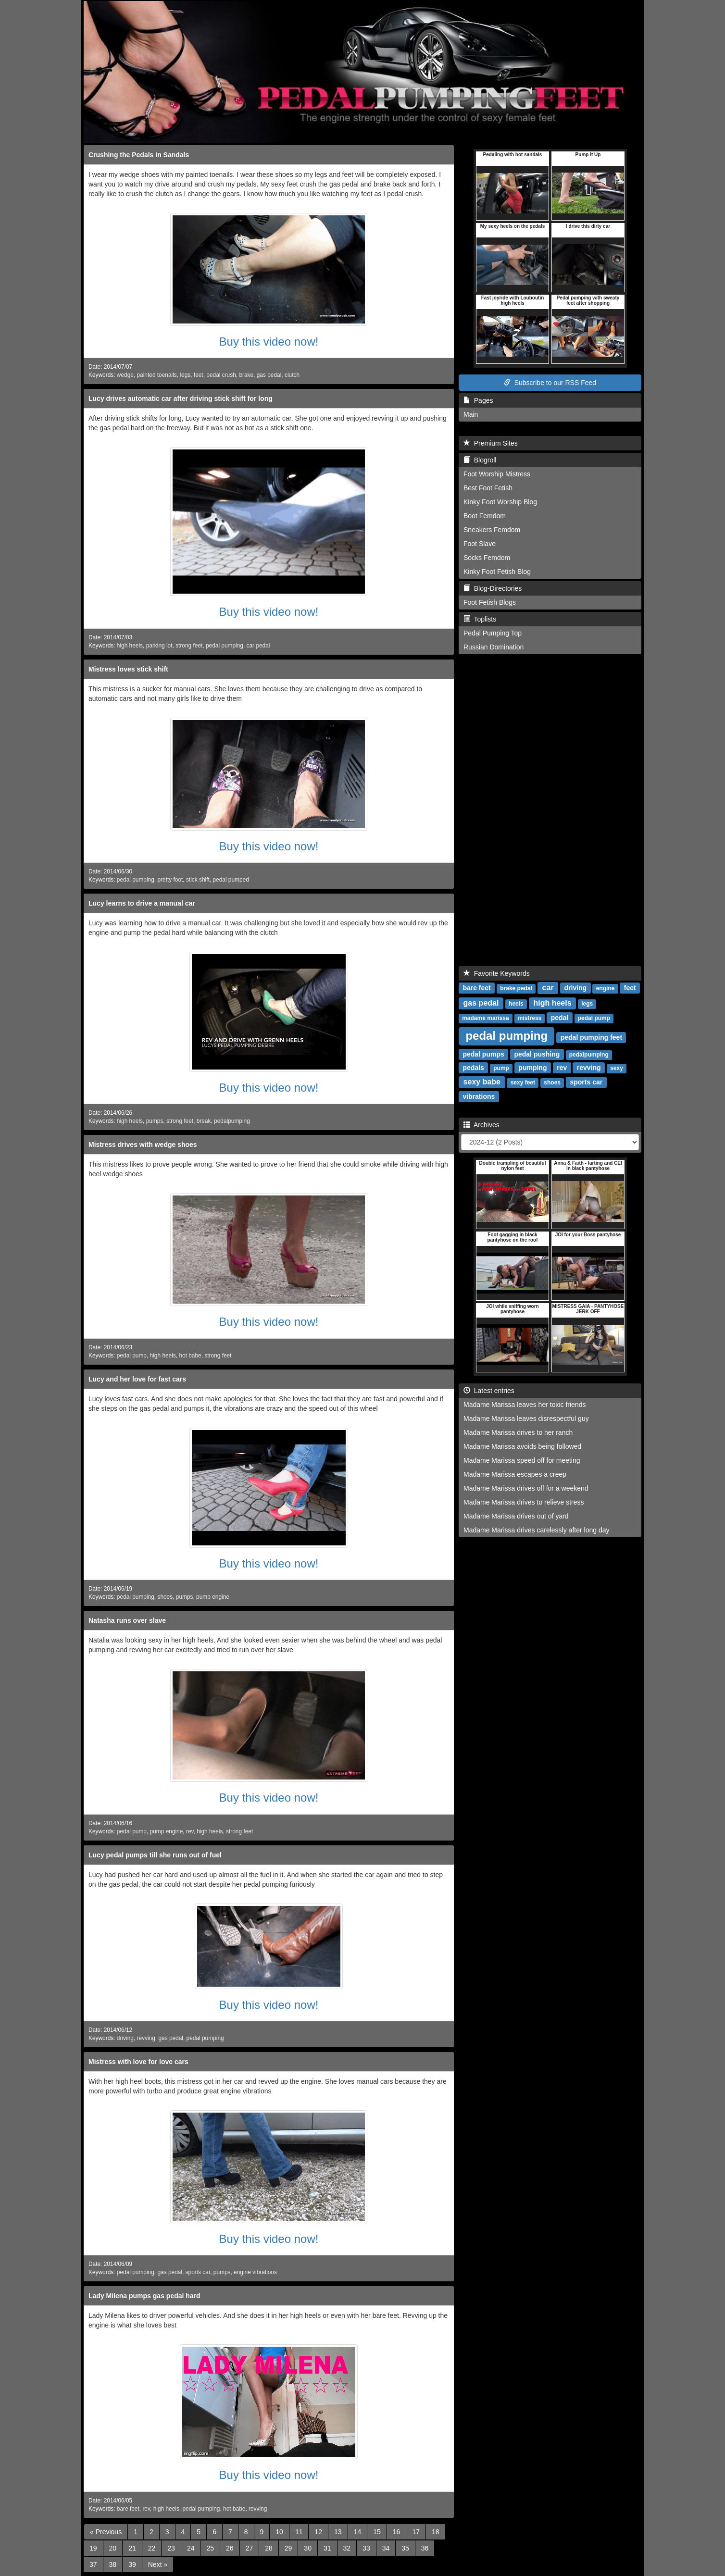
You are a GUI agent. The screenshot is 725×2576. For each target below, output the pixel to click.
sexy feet (523, 1082)
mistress (529, 1018)
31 (327, 2548)
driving (125, 2038)
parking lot (159, 645)
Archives (481, 1125)
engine (605, 988)
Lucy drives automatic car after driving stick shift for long (180, 398)
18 (435, 2532)
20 (113, 2548)
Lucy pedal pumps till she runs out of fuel (155, 1855)
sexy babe (481, 1082)
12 (318, 2532)
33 (366, 2548)
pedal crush (221, 375)
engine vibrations (255, 2272)
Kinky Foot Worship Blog (500, 502)
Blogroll (479, 460)
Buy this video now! (269, 341)
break (204, 1121)
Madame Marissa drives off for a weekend (525, 1488)
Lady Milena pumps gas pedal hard (144, 2296)
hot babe (190, 1355)
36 (425, 2548)
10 (279, 2532)
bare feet (128, 2508)
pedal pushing (537, 1054)
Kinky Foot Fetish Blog (497, 571)
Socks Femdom (486, 557)
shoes (165, 1596)
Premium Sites (490, 443)
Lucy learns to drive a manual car (141, 903)
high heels (130, 645)
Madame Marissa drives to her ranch (518, 1432)
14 (358, 2532)
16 (396, 2532)
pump (501, 1068)
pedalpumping (232, 1121)
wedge (125, 375)
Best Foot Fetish (487, 488)
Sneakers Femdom (491, 530)
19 (93, 2548)
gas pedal (269, 375)
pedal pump (132, 1355)
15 (377, 2532)
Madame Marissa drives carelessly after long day (536, 1530)
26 (230, 2548)
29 (288, 2548)
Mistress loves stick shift (128, 669)
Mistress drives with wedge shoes (142, 1144)
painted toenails (156, 375)
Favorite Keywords (496, 973)
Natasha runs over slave (127, 1620)
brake (246, 375)
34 (386, 2548)
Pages (478, 400)
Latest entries (488, 1390)
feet (198, 375)
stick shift (198, 879)
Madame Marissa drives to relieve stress (523, 1502)
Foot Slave (479, 544)
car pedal (258, 645)
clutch (292, 375)
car (548, 987)
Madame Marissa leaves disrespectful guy (526, 1418)
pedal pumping (224, 645)
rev (190, 1831)
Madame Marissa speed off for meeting (521, 1460)
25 (210, 2548)
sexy (616, 1068)
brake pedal (516, 988)
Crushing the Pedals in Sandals (138, 155)
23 (171, 2548)
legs (185, 375)
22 (152, 2548)
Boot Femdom (484, 516)
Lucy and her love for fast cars (137, 1379)
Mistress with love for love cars (138, 2062)
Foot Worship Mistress (496, 474)
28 (269, 2548)
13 (338, 2532)
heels (516, 1003)
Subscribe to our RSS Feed (550, 382)
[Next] (158, 2564)
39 (132, 2564)
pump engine (212, 1596)
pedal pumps (483, 1054)
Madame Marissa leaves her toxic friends (524, 1404)
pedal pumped (230, 879)
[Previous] (106, 2532)
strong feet (188, 645)
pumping (532, 1067)
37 (93, 2564)
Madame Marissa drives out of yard (516, 1516)
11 (299, 2532)
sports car (198, 2272)
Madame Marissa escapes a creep (514, 1474)
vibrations (478, 1096)
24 (191, 2548)
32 (347, 2548)
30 (308, 2548)
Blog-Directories (492, 588)
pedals (473, 1067)
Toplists (479, 619)
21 (132, 2548)
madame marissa (485, 1018)
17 (416, 2532)
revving (146, 2038)
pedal (560, 1017)
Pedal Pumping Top (492, 633)
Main (470, 414)
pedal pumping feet (591, 1037)
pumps (154, 1121)
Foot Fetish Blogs (489, 602)
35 (405, 2548)
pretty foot (170, 879)
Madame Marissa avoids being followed (522, 1446)
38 (113, 2564)
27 (249, 2548)
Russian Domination (493, 647)
